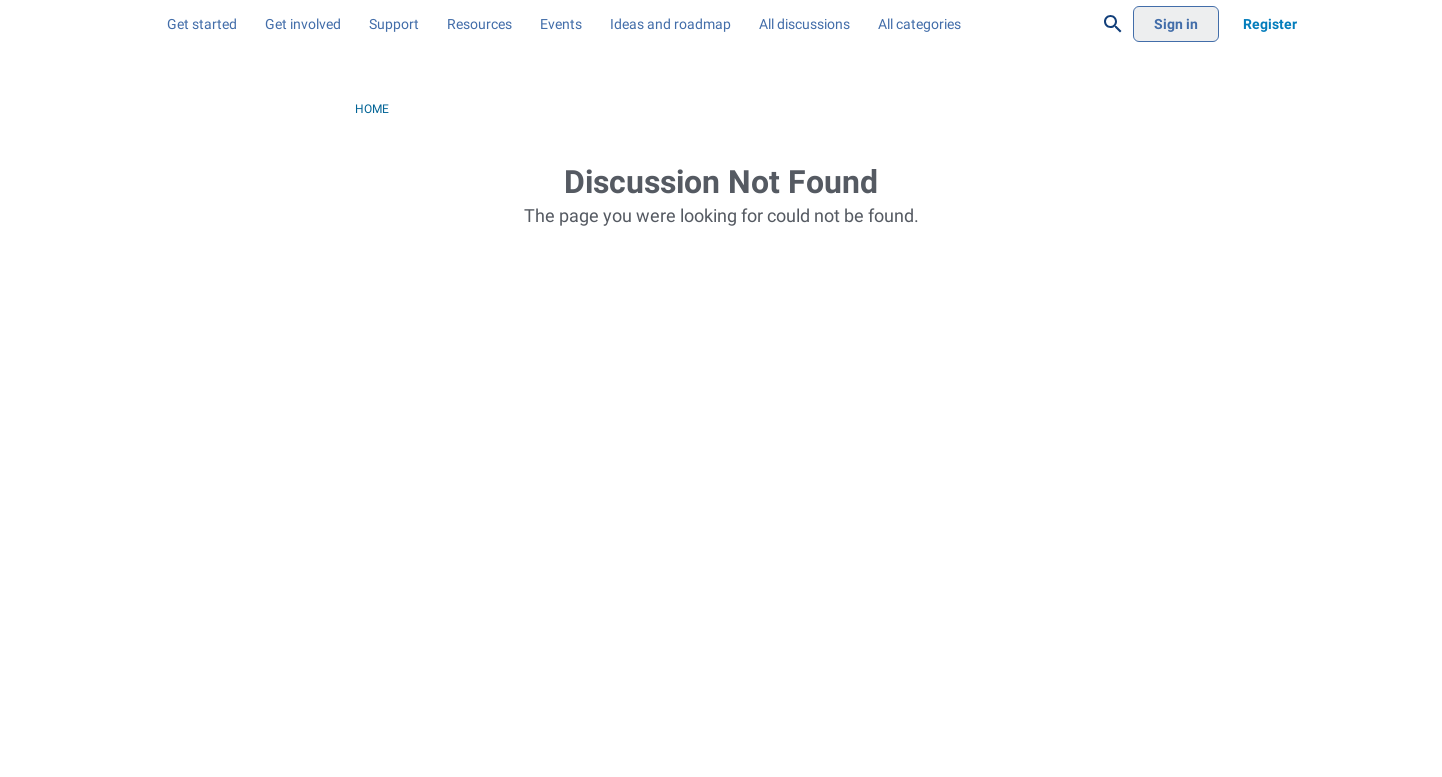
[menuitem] (300, 24)
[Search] (1113, 24)
